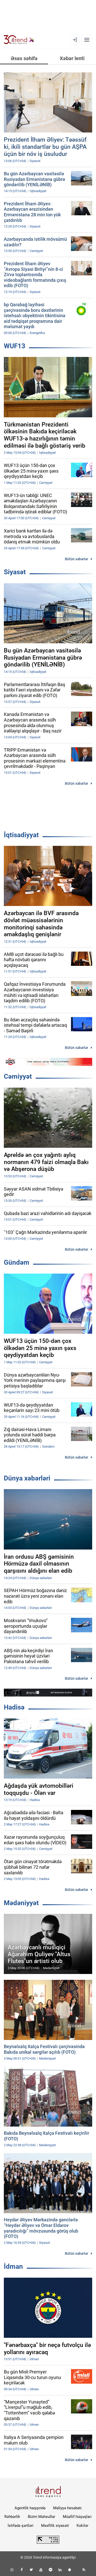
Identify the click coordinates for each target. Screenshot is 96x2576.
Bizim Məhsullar (41, 2516)
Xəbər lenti (72, 58)
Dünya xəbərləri (27, 1478)
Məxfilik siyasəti (55, 2525)
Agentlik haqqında (30, 2508)
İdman (13, 2266)
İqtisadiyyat (21, 835)
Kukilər (82, 2525)
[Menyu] (86, 40)
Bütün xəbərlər (76, 559)
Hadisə (14, 1707)
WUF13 (14, 346)
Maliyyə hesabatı (67, 2508)
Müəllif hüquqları (77, 2516)
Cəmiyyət (18, 1076)
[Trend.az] (19, 39)
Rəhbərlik (12, 2516)
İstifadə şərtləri (20, 2525)
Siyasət (15, 572)
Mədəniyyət (21, 1903)
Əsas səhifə (24, 58)
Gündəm (16, 1262)
